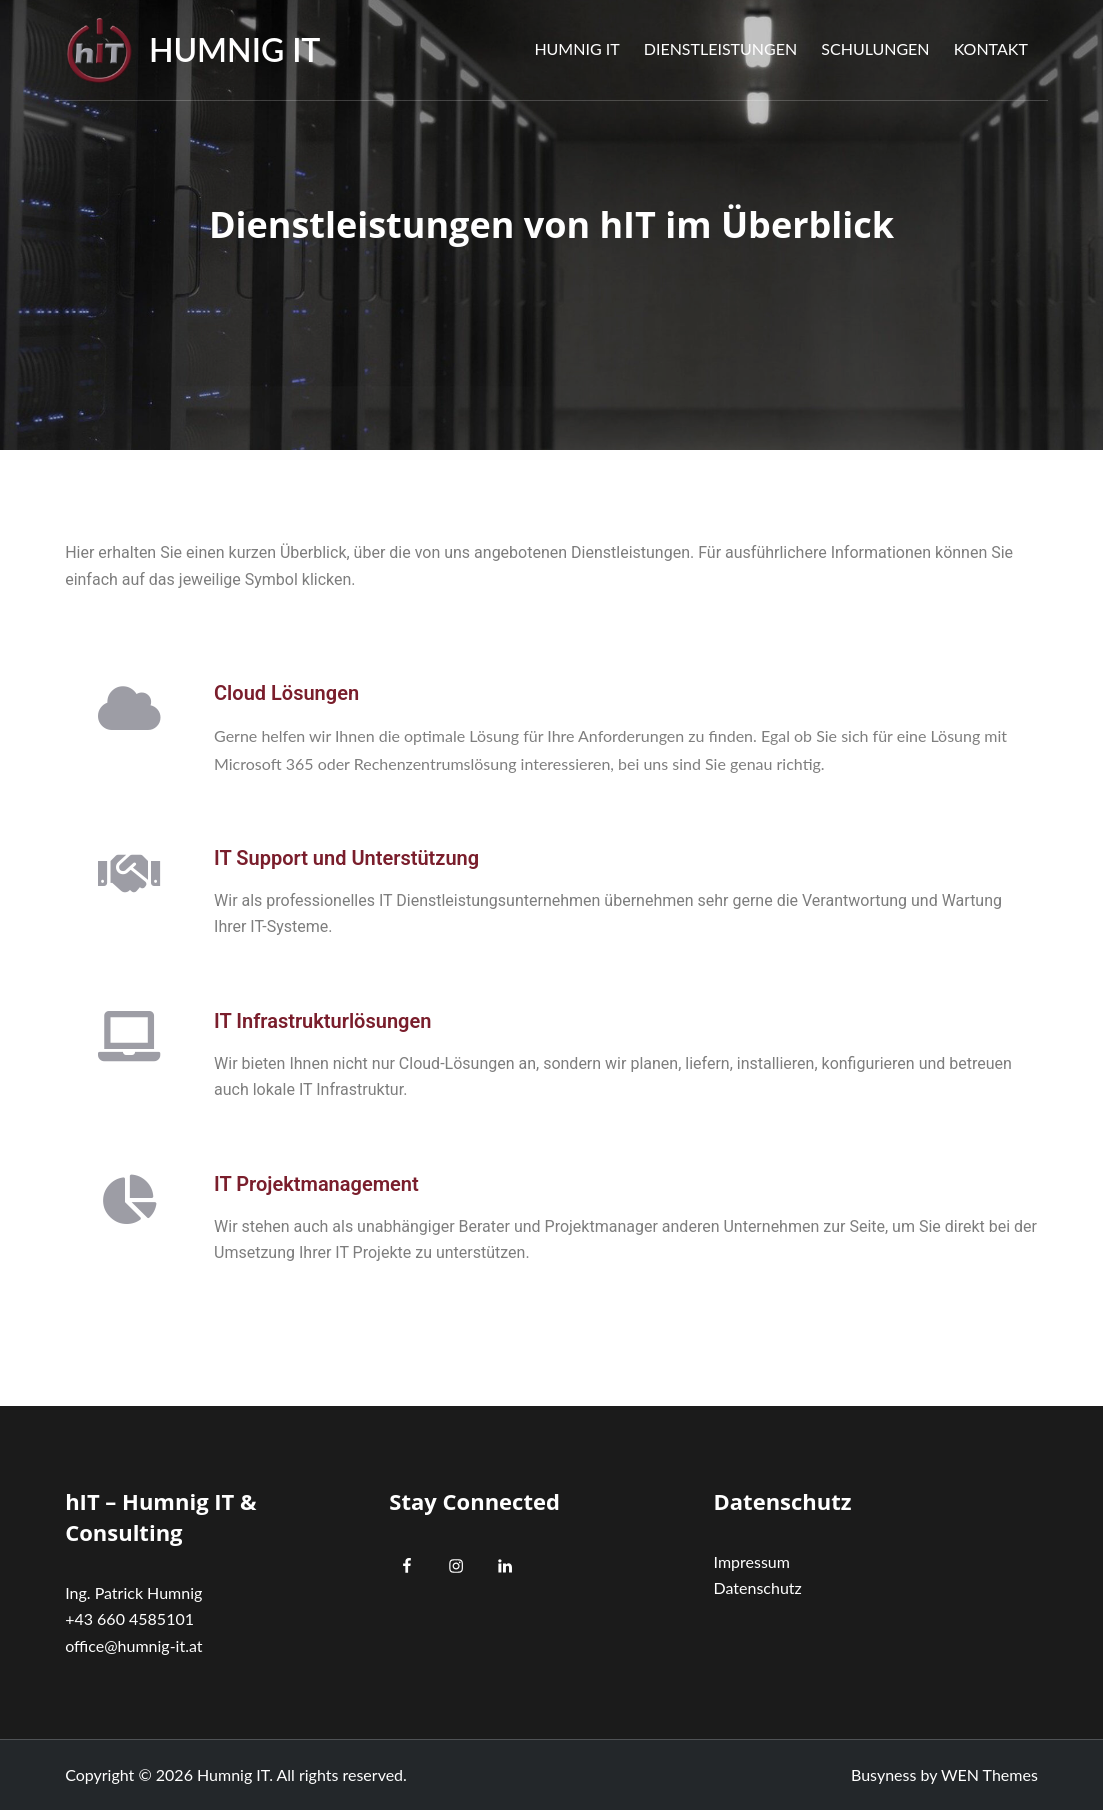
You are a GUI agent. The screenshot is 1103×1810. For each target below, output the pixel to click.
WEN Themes (989, 1774)
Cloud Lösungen (286, 693)
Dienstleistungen (720, 48)
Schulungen (875, 48)
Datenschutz (758, 1587)
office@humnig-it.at (133, 1645)
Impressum (752, 1561)
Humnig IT (235, 49)
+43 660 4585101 (129, 1618)
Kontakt (991, 48)
